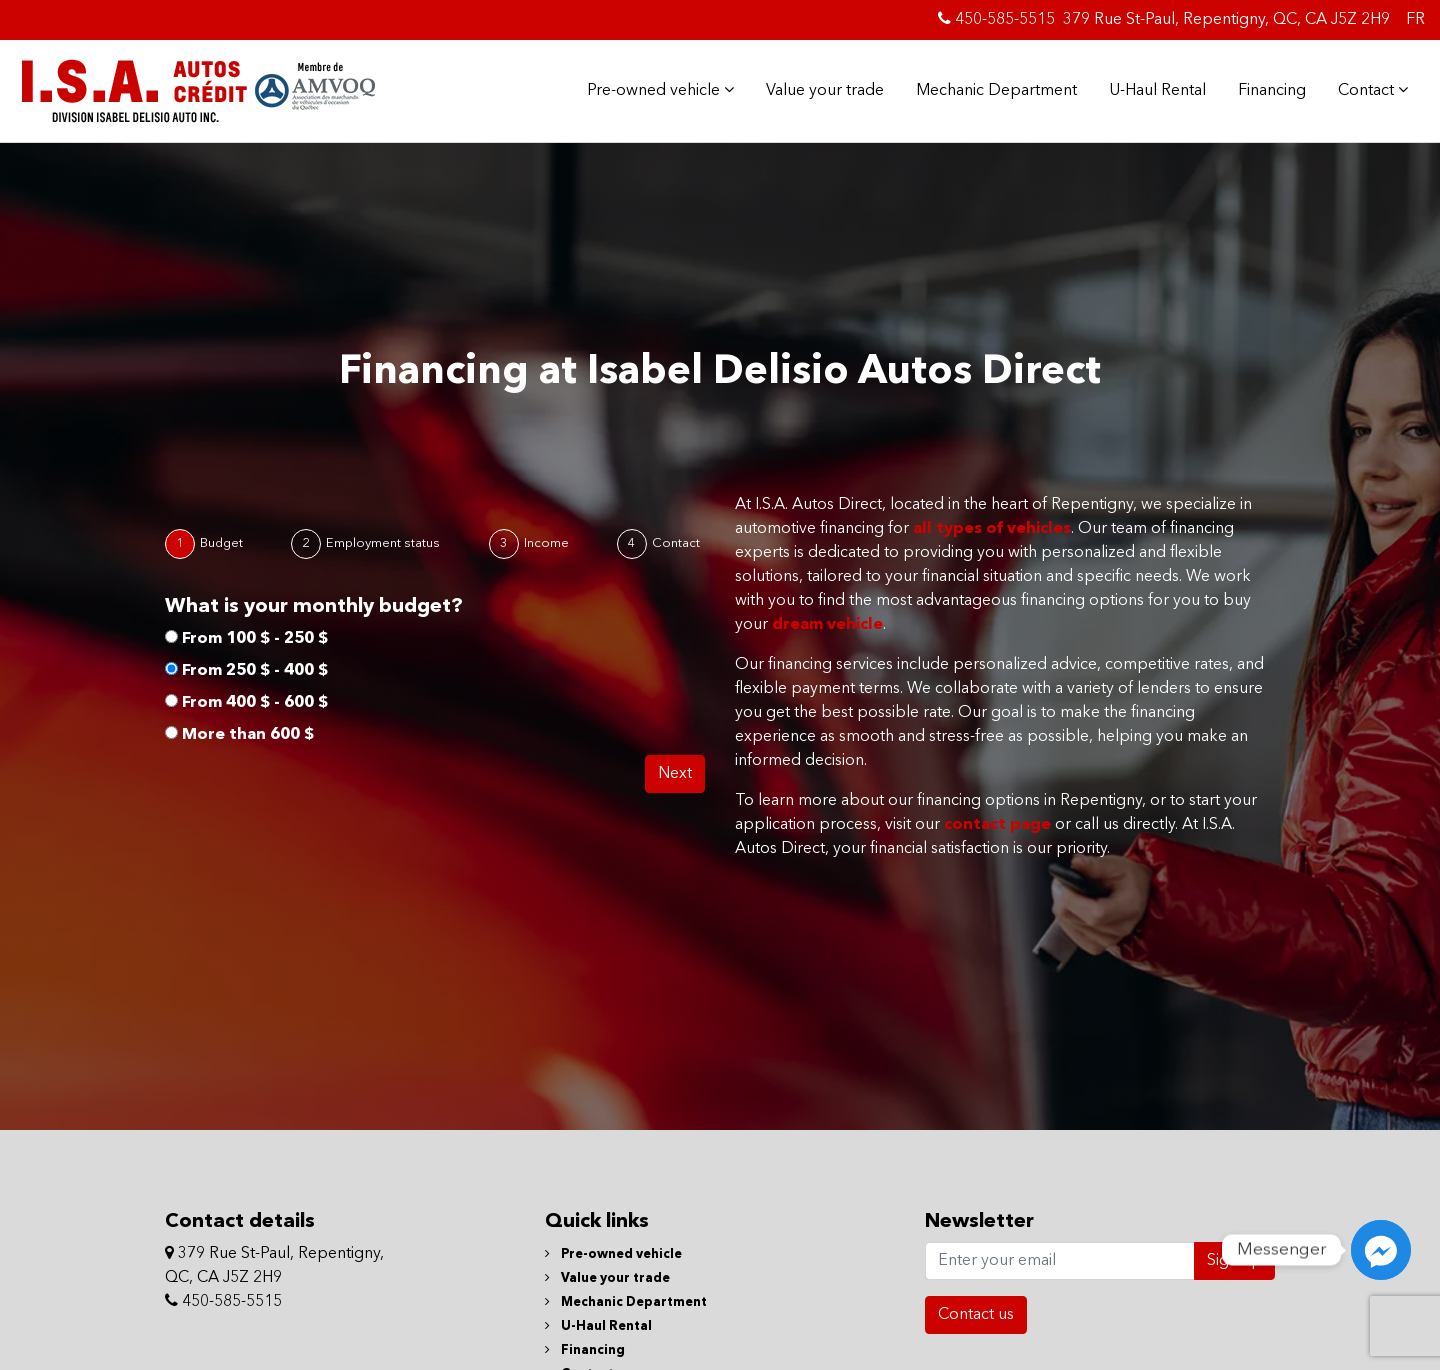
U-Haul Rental (1157, 91)
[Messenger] (1381, 1250)
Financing (1272, 91)
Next (675, 774)
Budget (221, 543)
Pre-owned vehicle (660, 90)
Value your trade (825, 91)
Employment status (383, 543)
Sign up (1234, 1261)
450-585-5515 (996, 19)
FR (1415, 20)
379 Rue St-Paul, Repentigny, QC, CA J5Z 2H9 (1226, 20)
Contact (1373, 90)
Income (546, 543)
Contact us (976, 1315)
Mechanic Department (996, 91)
